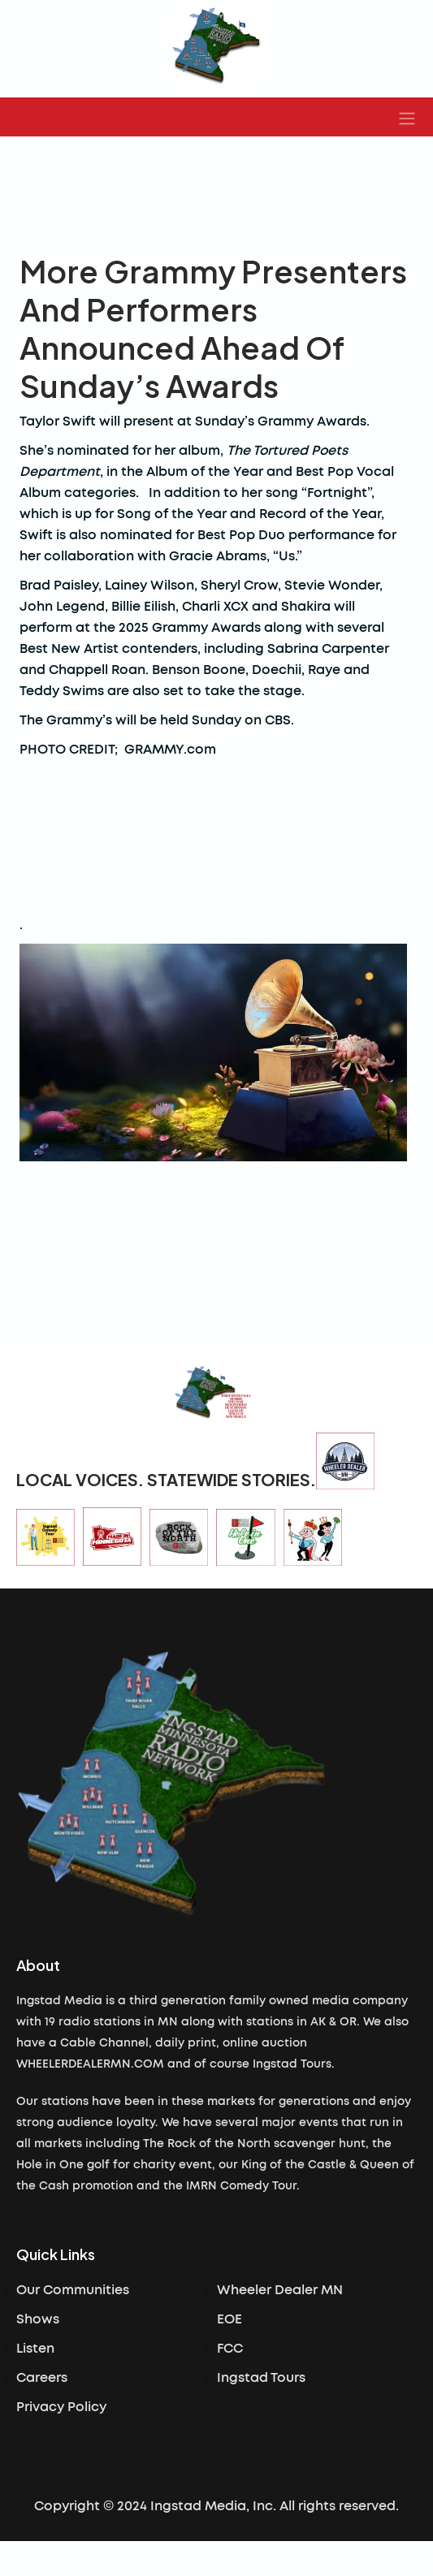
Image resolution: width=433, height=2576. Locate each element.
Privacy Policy (61, 2407)
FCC (230, 2348)
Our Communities (72, 2290)
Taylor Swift (57, 421)
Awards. (346, 421)
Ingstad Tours (261, 2377)
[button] (407, 117)
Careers (41, 2377)
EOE (229, 2319)
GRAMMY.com (170, 749)
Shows (37, 2319)
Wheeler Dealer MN (280, 2290)
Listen (35, 2348)
